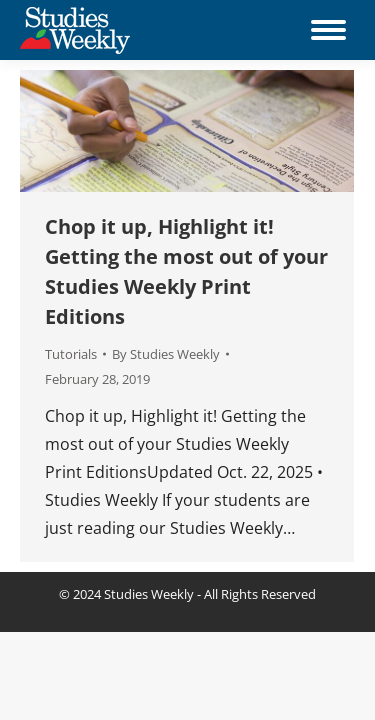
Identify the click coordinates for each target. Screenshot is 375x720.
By (166, 354)
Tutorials (71, 354)
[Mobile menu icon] (328, 30)
